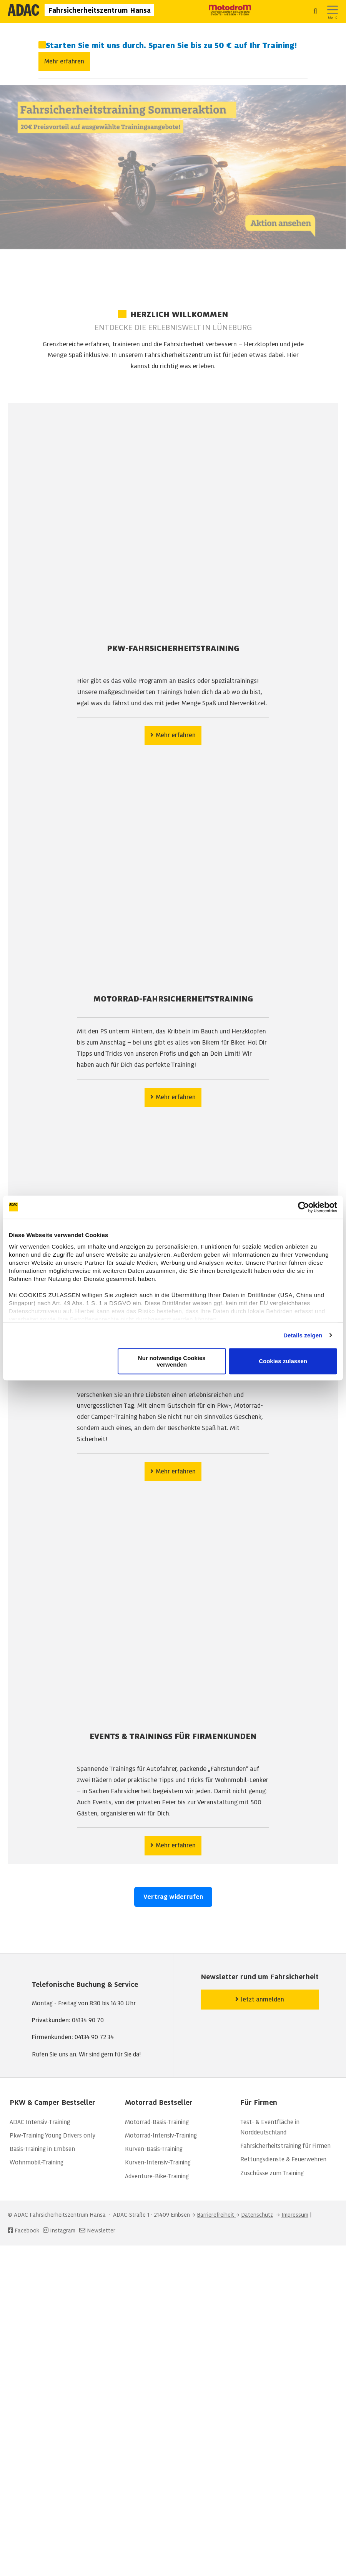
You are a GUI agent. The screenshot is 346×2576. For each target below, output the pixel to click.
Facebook (23, 2230)
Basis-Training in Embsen (42, 2149)
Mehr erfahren (64, 61)
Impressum (294, 2214)
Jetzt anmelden (259, 1999)
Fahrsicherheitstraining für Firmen (285, 2146)
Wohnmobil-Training (36, 2162)
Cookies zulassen (283, 1361)
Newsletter (101, 2230)
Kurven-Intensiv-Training (158, 2162)
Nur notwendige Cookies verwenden (172, 1361)
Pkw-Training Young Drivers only (52, 2135)
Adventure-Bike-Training (157, 2176)
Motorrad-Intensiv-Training (161, 2135)
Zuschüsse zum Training (272, 2173)
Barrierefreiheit (216, 2214)
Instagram (58, 2230)
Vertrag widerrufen (173, 1897)
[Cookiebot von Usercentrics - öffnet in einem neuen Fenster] (303, 1207)
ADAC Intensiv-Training (40, 2122)
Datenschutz (257, 2214)
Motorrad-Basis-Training (157, 2122)
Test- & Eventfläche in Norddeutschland (269, 2127)
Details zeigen (302, 1335)
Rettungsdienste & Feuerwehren (283, 2159)
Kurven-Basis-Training (154, 2149)
